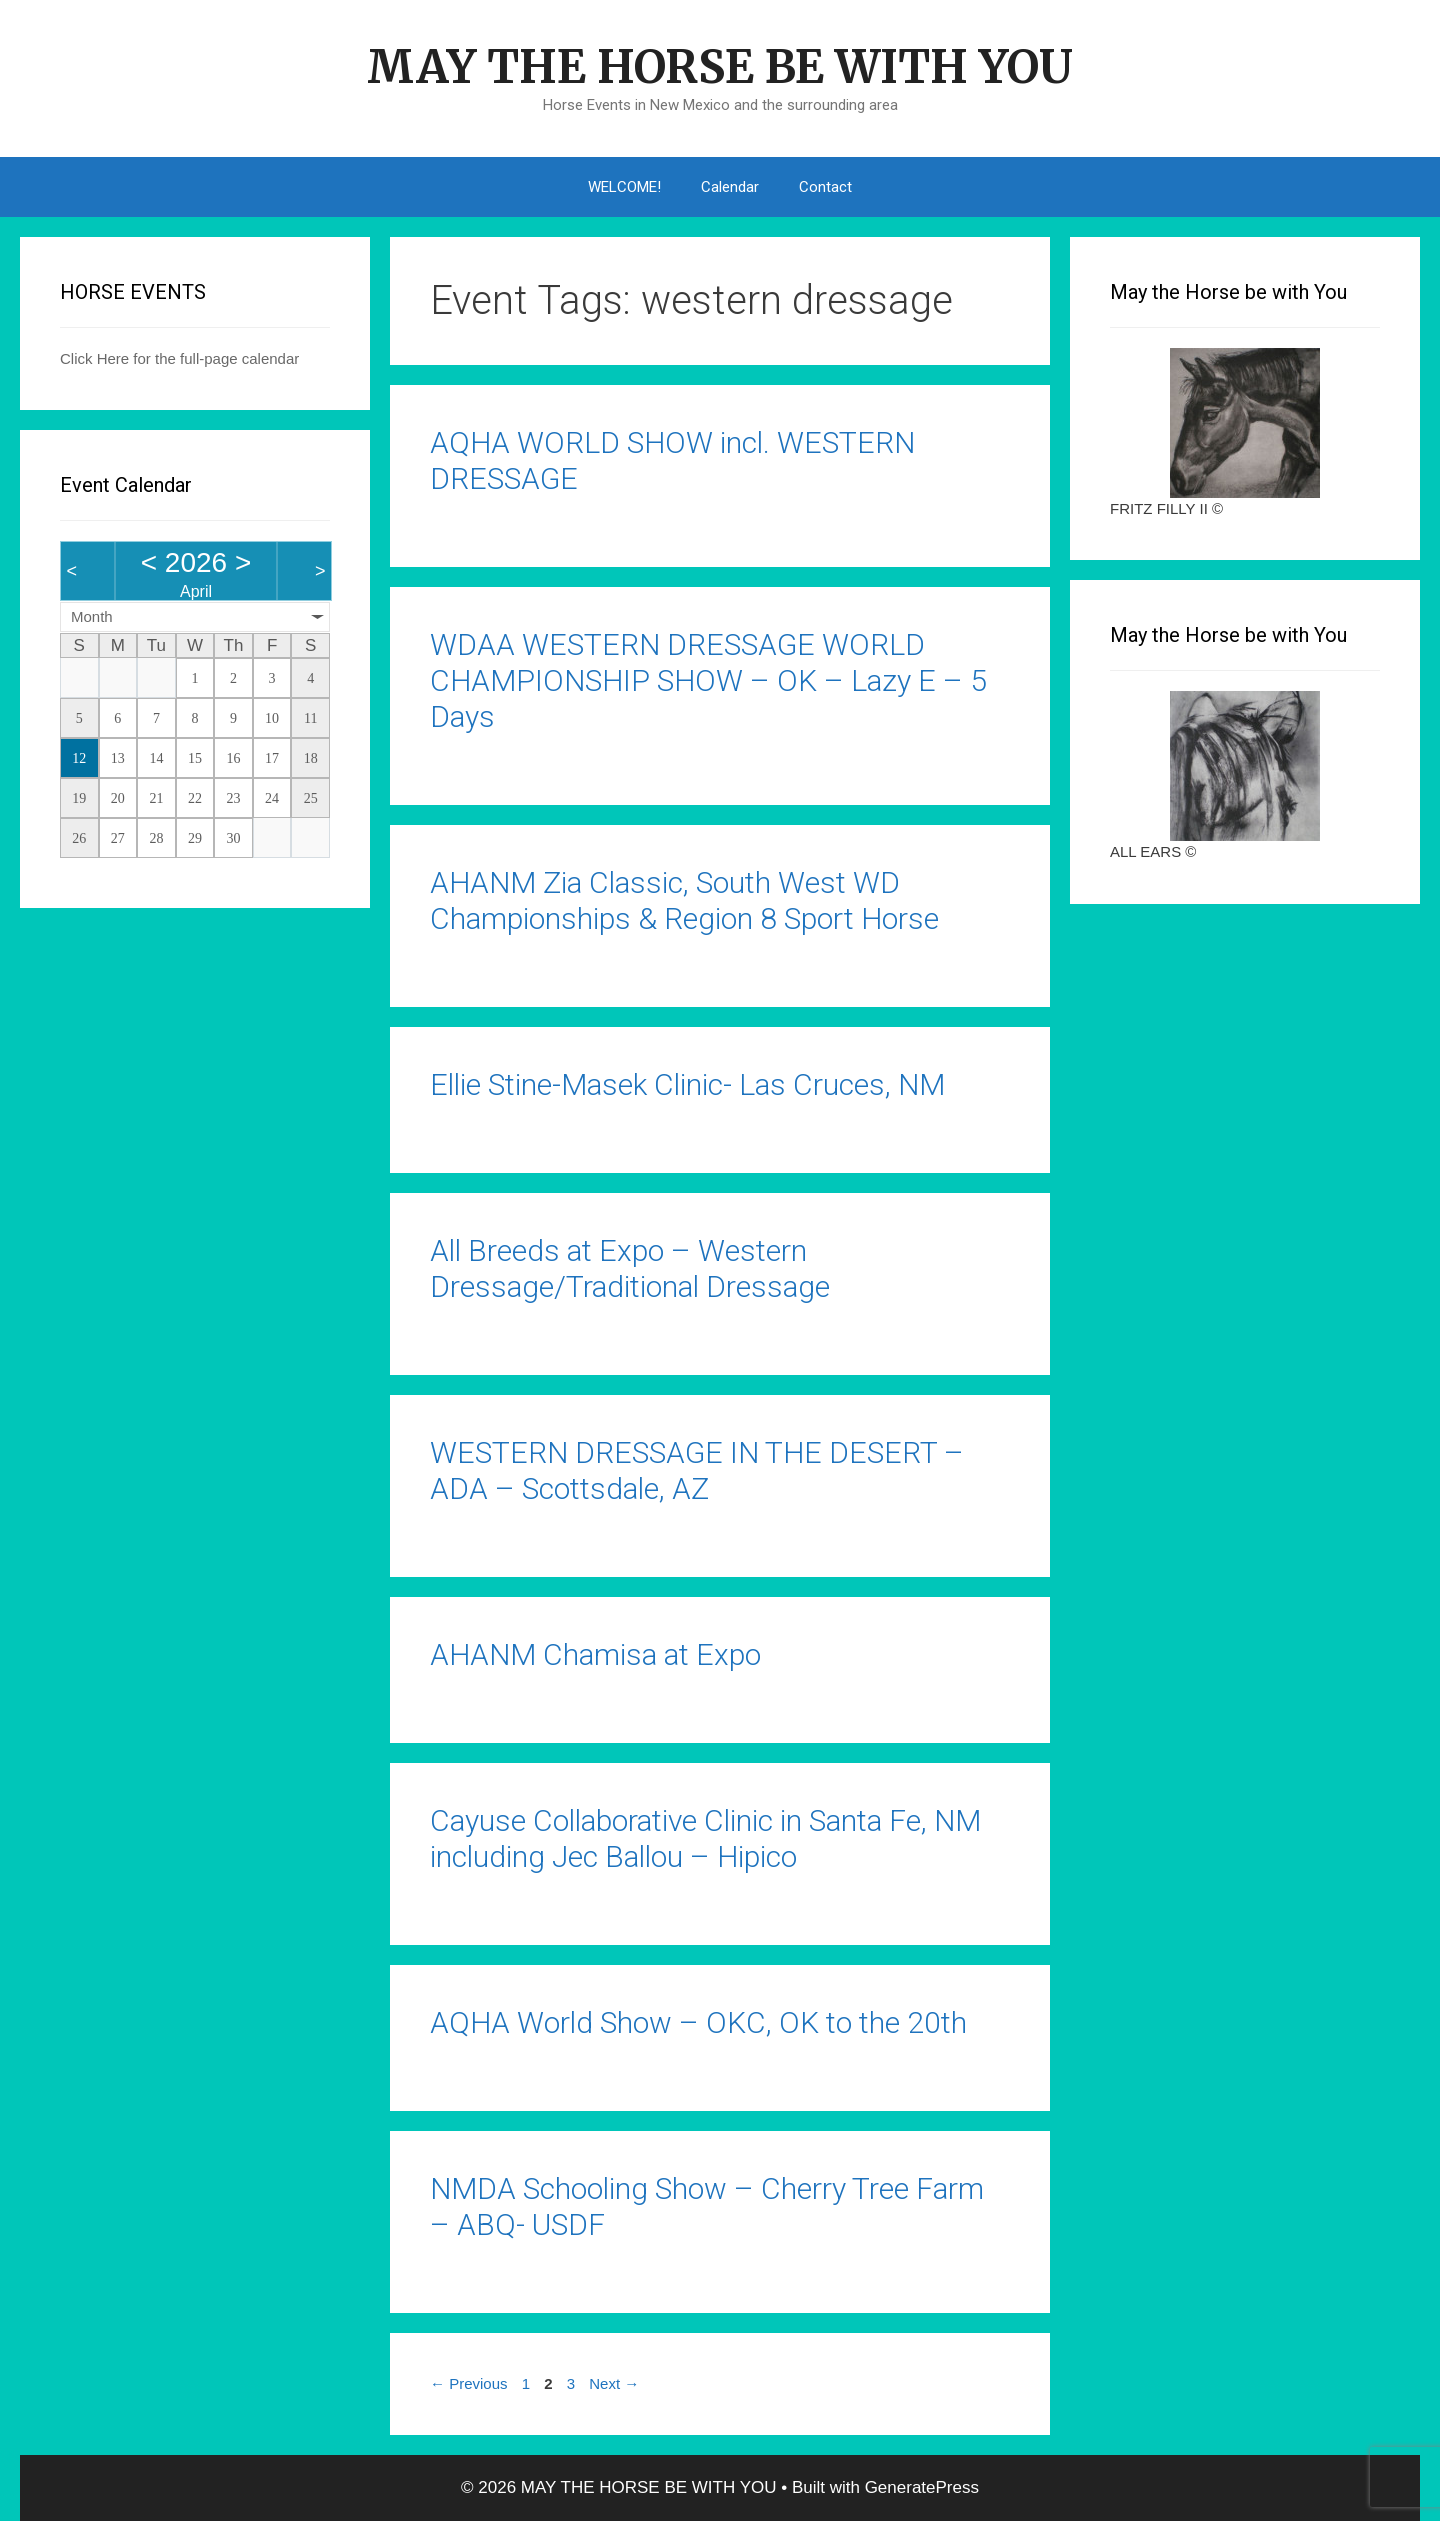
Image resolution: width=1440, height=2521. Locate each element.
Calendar (730, 187)
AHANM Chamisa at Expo (595, 1654)
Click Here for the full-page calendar (179, 358)
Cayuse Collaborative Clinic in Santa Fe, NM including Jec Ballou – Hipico (705, 1838)
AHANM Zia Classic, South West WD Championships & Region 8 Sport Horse (684, 900)
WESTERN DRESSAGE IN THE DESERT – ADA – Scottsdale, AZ (697, 1470)
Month (92, 616)
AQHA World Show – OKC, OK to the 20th (698, 2022)
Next (614, 2383)
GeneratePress (922, 2487)
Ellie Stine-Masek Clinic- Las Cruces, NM (687, 1084)
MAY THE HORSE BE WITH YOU (720, 67)
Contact (825, 187)
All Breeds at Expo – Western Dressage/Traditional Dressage (630, 1268)
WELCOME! (624, 187)
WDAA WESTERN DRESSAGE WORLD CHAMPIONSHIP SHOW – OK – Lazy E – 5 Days (708, 680)
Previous (469, 2383)
